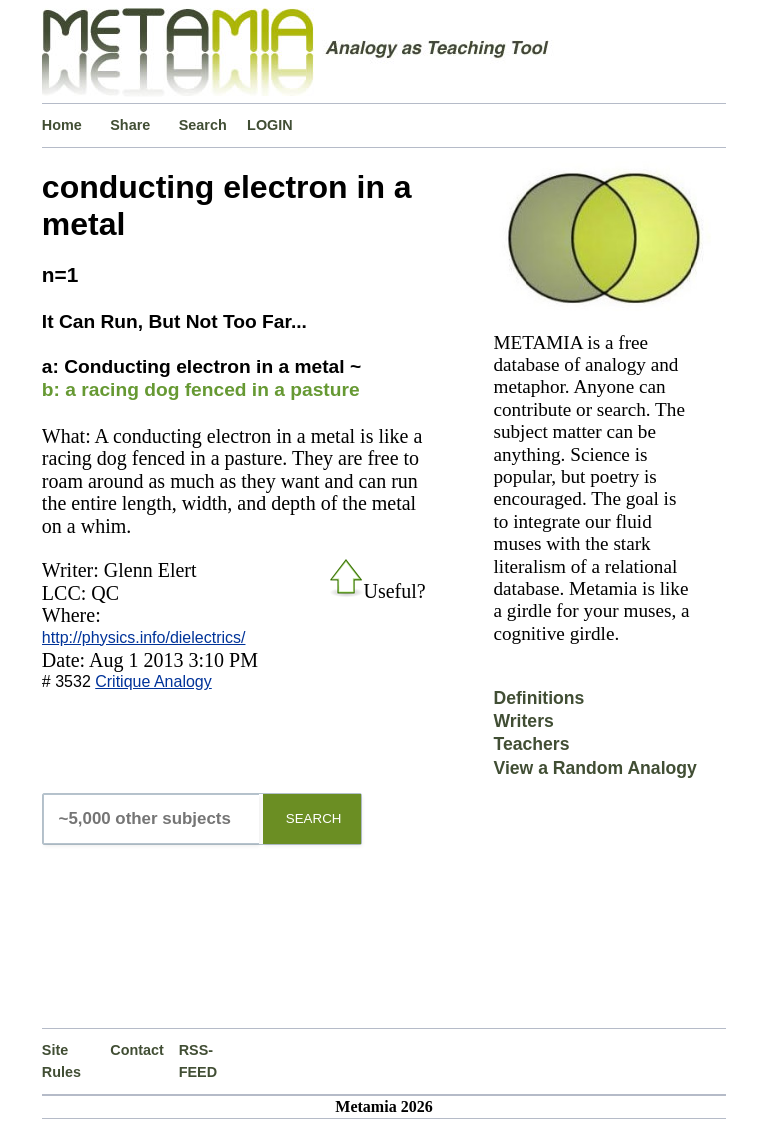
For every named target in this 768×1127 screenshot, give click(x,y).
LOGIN (270, 125)
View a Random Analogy (594, 768)
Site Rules (61, 1061)
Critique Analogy (153, 681)
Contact (137, 1050)
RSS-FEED (198, 1061)
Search (203, 125)
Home (62, 125)
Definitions (538, 698)
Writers (523, 721)
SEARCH (314, 818)
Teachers (531, 744)
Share (130, 125)
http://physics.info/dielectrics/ (144, 637)
